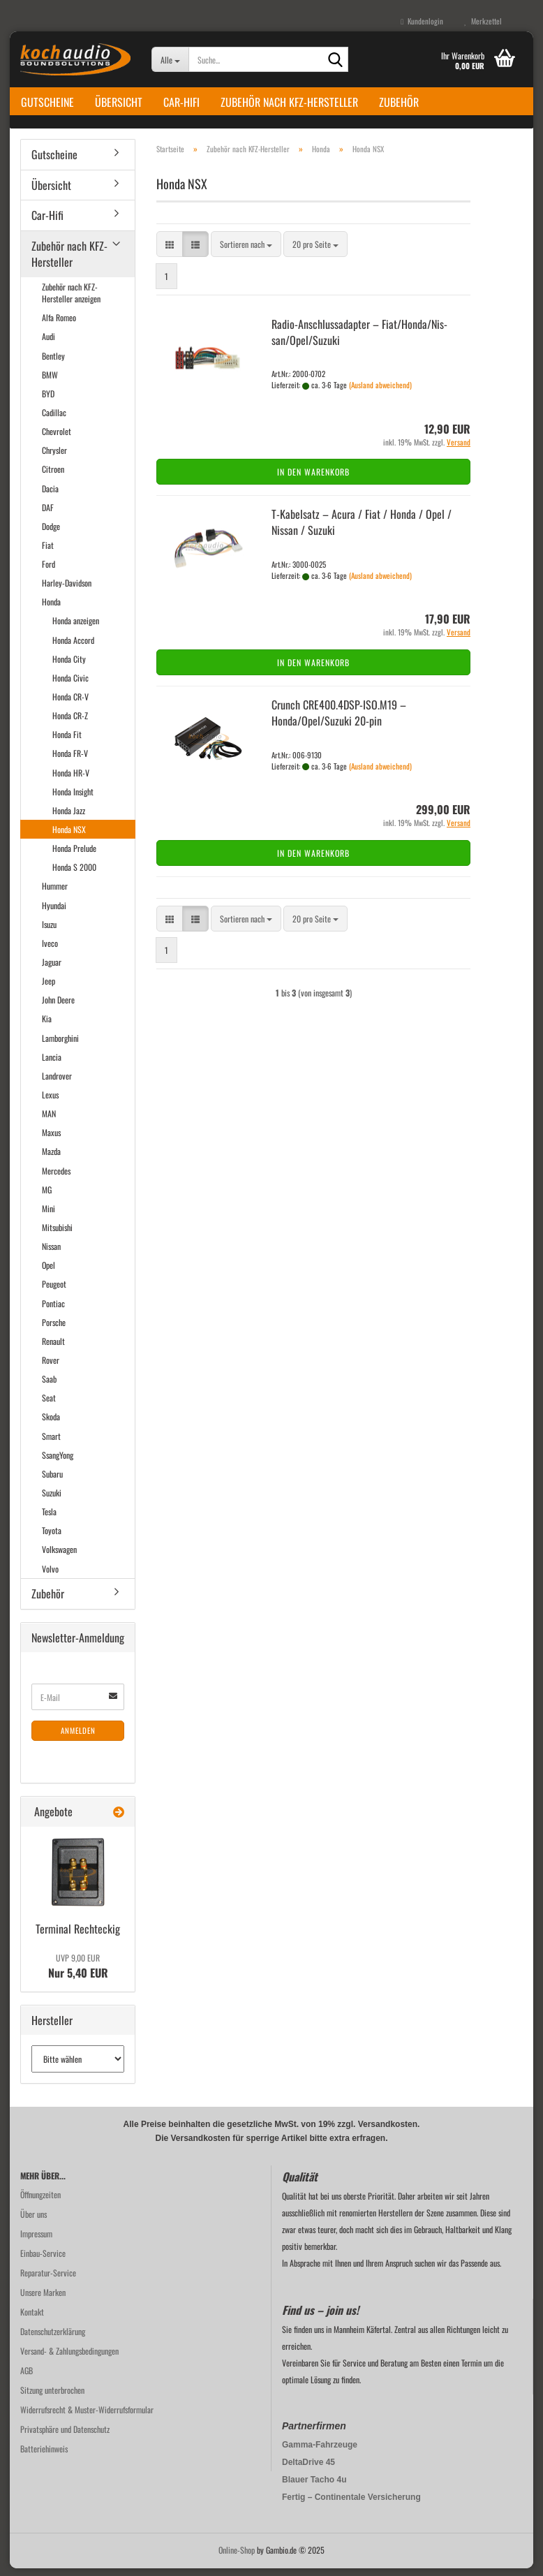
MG (47, 1197)
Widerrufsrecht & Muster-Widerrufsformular (87, 2417)
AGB (26, 2378)
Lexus (50, 1102)
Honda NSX (69, 837)
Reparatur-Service (48, 2280)
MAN (49, 1121)
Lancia (51, 1064)
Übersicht (118, 102)
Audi (48, 345)
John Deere (58, 1008)
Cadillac (54, 420)
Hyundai (54, 913)
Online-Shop (236, 2557)
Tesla (49, 1519)
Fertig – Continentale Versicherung (351, 2505)
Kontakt (32, 2319)
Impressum (36, 2241)
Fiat (48, 553)
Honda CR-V (70, 704)
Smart (51, 1444)
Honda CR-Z (70, 723)
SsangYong (57, 1463)
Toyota (51, 1539)
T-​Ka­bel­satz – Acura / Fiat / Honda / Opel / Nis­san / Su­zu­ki (362, 530)
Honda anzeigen (75, 629)
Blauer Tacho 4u (314, 2487)
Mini (48, 1216)
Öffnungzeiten (40, 2202)
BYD (48, 401)
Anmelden (78, 1738)
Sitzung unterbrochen (52, 2398)
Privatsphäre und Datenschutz (65, 2437)
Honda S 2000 (74, 875)
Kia (47, 1027)
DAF (48, 515)
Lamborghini (60, 1046)
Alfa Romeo (59, 326)
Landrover (57, 1083)
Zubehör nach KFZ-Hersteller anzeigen (71, 300)
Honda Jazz (68, 818)
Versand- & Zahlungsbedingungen (69, 2358)
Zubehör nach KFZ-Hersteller (289, 102)
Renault (53, 1349)
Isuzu (49, 932)
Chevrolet (56, 439)
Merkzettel (483, 21)
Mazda (51, 1159)
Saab (49, 1386)
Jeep (48, 988)
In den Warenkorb (313, 480)
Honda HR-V (70, 780)
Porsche (54, 1330)
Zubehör (399, 102)
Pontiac (53, 1311)
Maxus (51, 1141)
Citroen (53, 477)
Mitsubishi (57, 1235)
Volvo (50, 1576)
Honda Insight (73, 799)
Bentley (53, 363)
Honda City (69, 666)
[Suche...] (169, 59)
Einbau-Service (43, 2261)
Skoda (51, 1425)
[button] (169, 252)
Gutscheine (47, 102)
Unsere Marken (43, 2300)
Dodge (51, 534)
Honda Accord (73, 648)
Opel (48, 1273)
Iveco (50, 951)
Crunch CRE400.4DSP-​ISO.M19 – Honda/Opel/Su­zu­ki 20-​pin (339, 720)
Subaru (52, 1481)
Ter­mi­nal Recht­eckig (78, 1936)
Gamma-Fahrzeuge (319, 2452)
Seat (49, 1406)
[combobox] (246, 252)
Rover (50, 1368)
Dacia (50, 496)
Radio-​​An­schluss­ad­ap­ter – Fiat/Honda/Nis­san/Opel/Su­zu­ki (359, 339)
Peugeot (54, 1292)
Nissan (51, 1254)
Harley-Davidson (66, 590)
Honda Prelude (74, 856)
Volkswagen (59, 1557)
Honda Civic (70, 685)
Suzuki (51, 1500)
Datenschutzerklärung (52, 2339)
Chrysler (54, 458)
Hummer (55, 894)
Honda (51, 610)
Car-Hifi (181, 102)
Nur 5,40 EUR (78, 1974)
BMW (50, 382)
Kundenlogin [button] (422, 21)
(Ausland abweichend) (380, 392)
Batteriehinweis (44, 2456)
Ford (48, 571)
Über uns (33, 2222)
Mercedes (56, 1178)
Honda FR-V (70, 761)
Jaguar (51, 970)
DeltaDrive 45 (308, 2470)
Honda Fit (67, 743)
